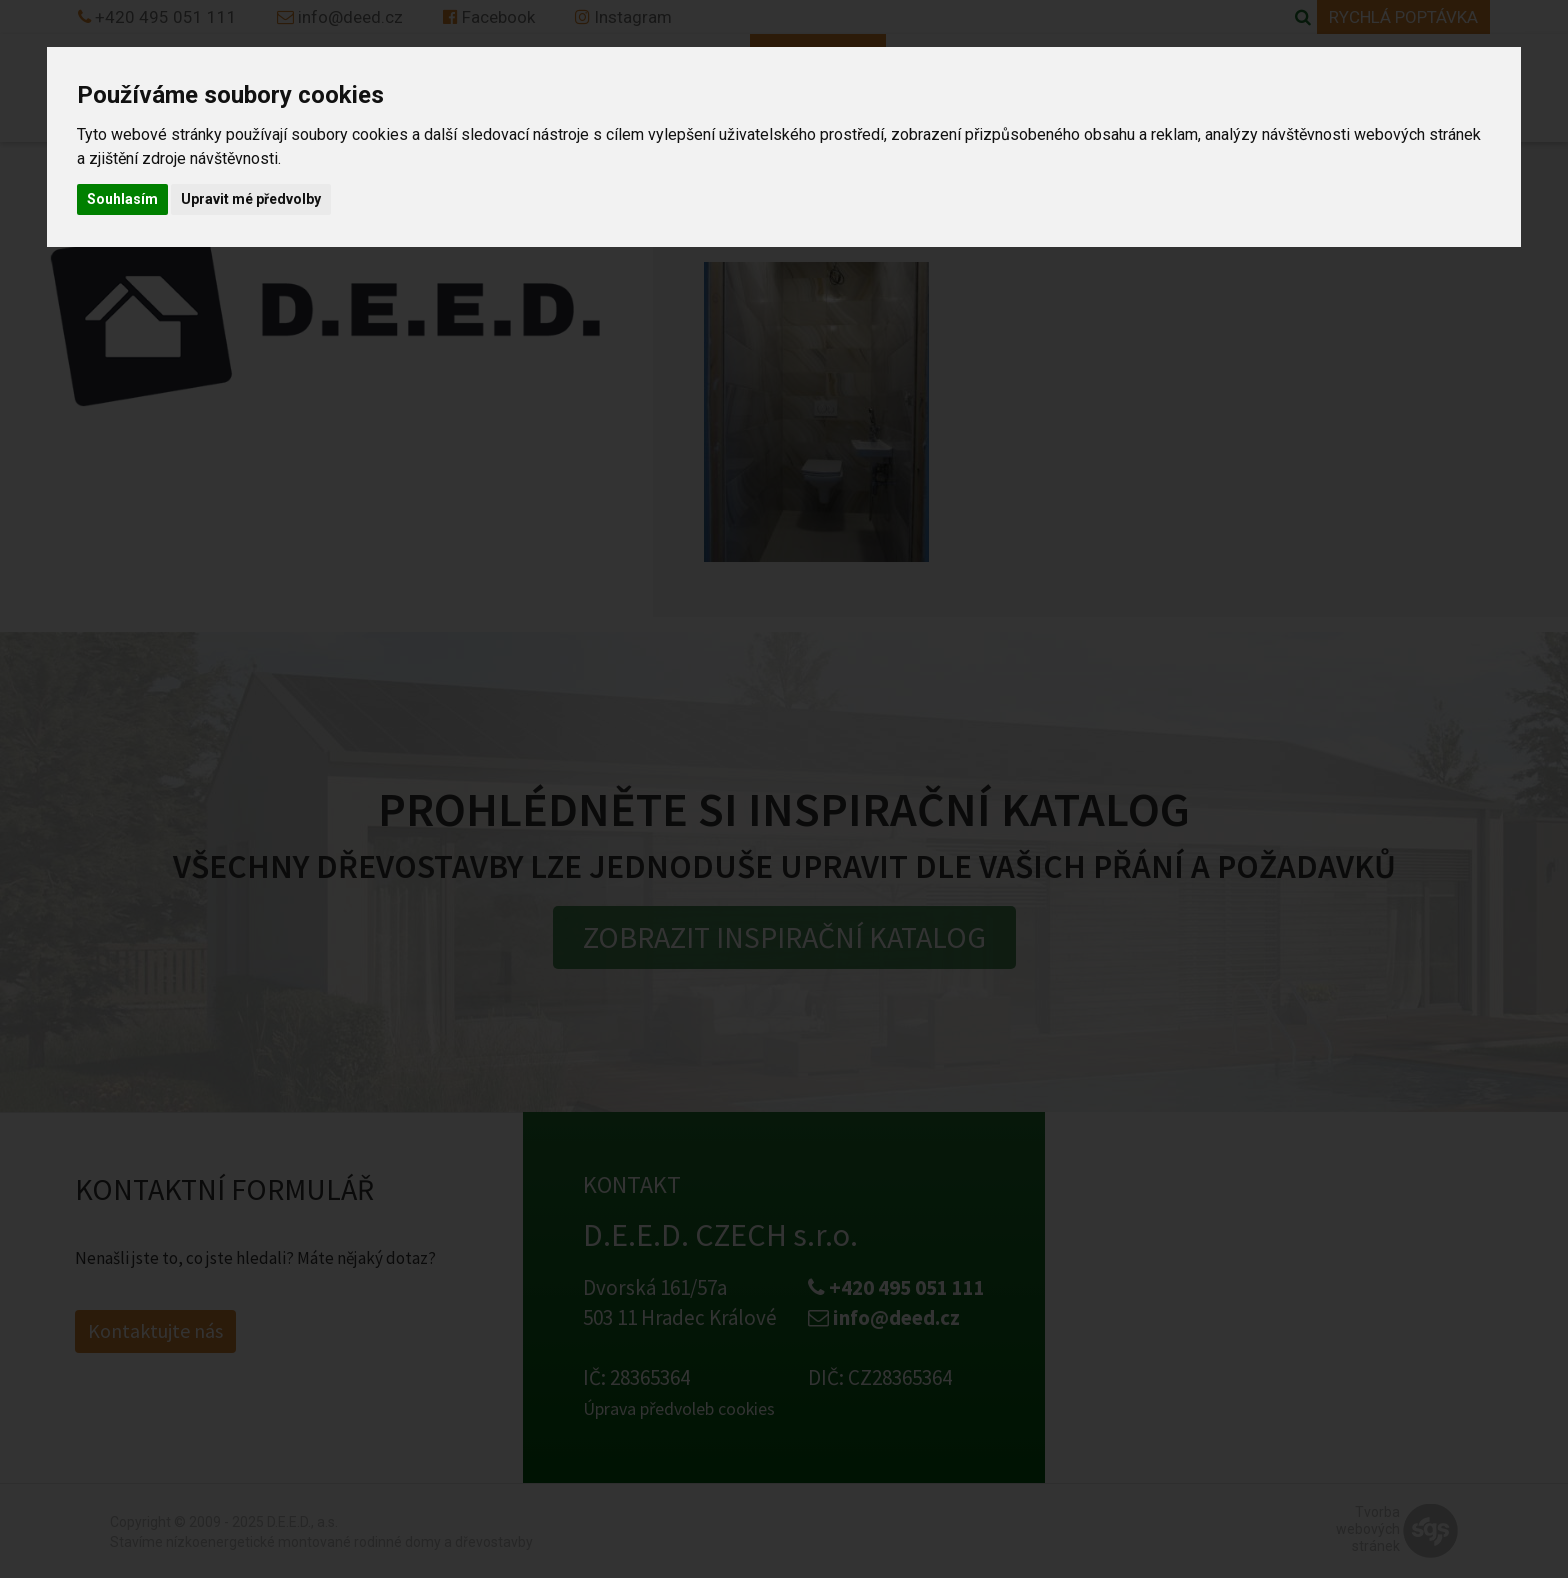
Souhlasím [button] (122, 199)
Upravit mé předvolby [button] (251, 199)
